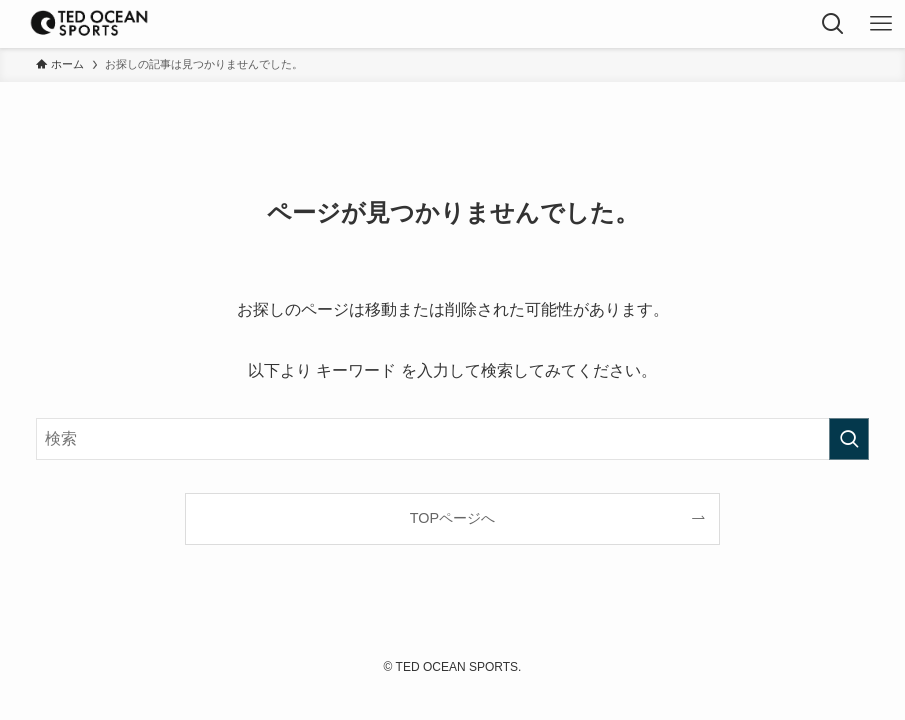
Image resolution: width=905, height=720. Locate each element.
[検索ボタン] (833, 24)
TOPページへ (452, 518)
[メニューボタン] (881, 24)
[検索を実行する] (849, 439)
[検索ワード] (452, 439)
